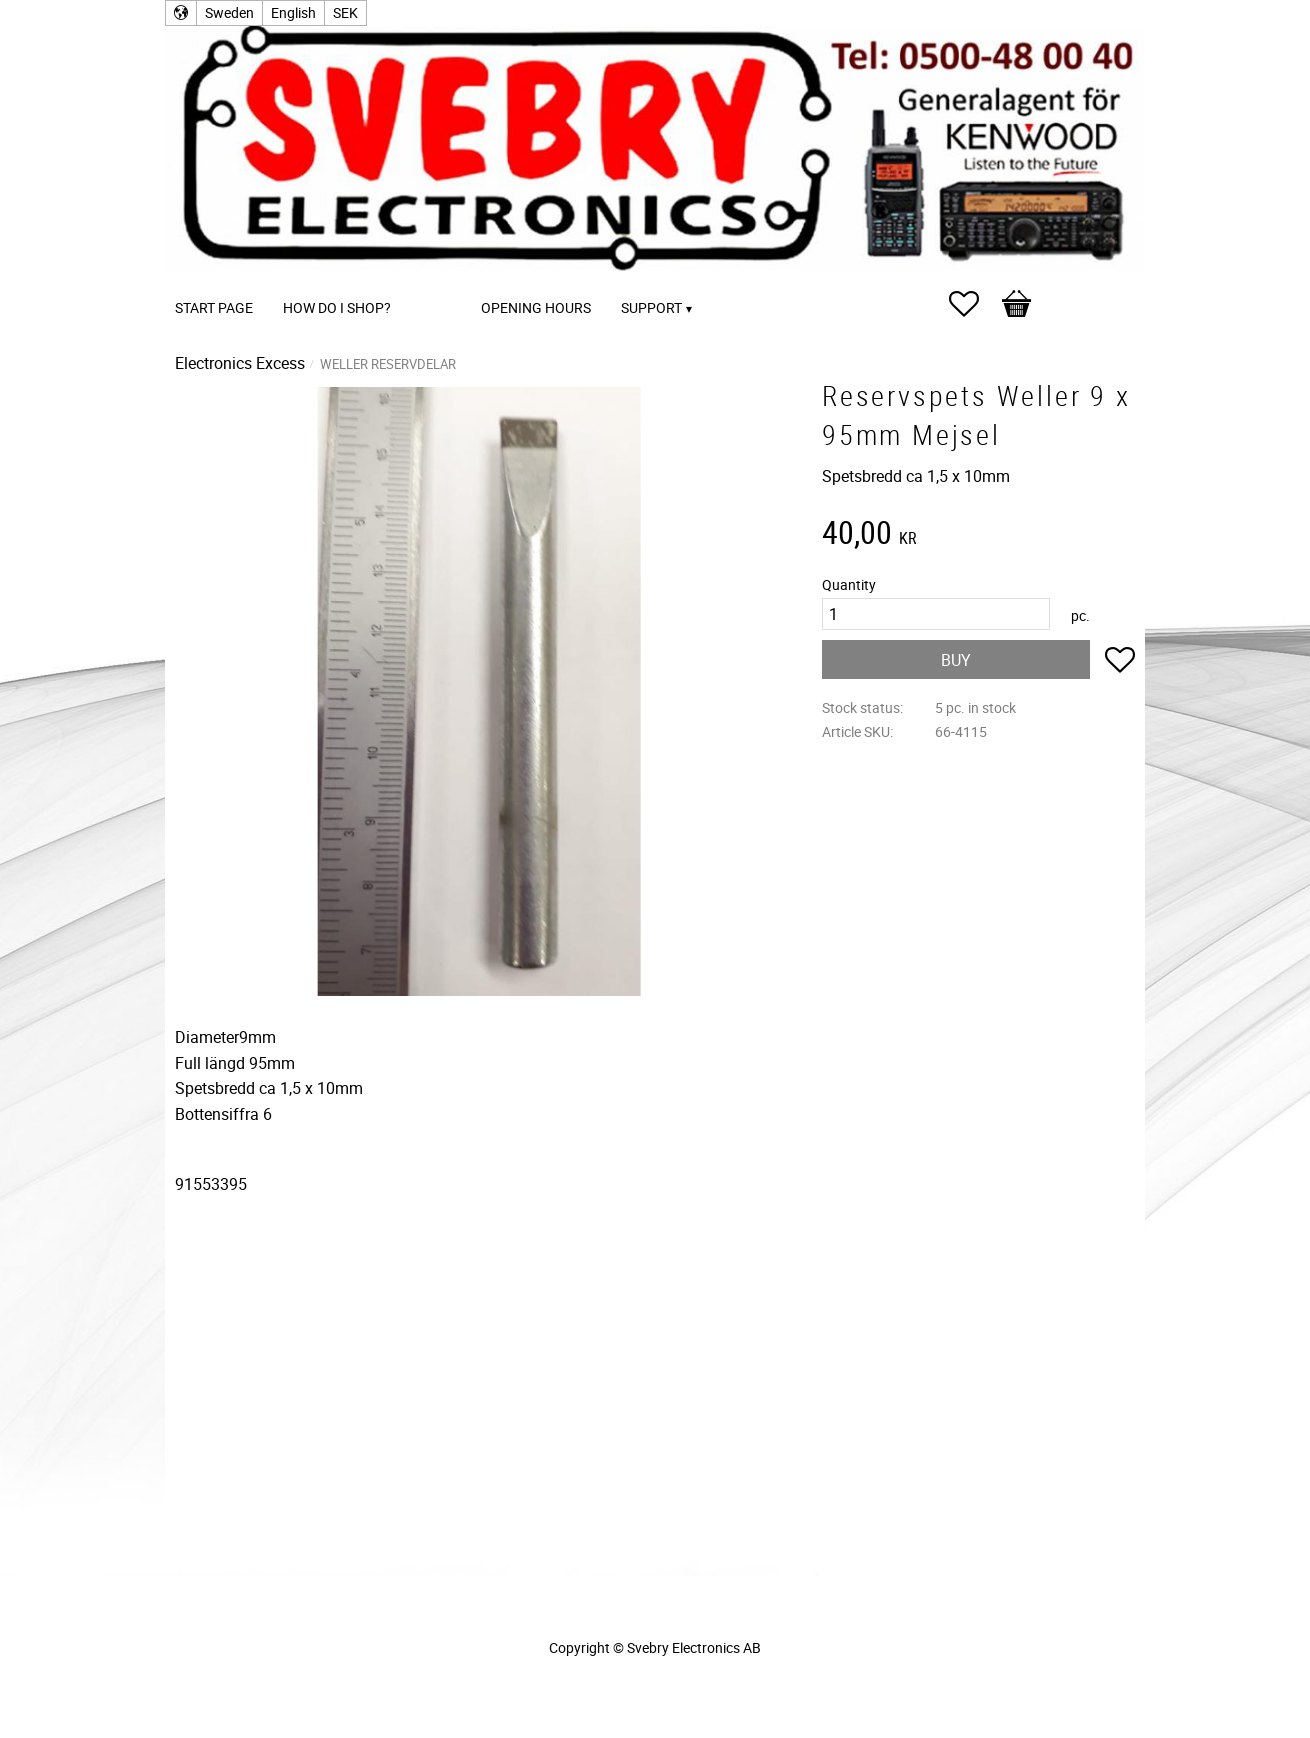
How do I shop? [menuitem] (337, 307)
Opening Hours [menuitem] (536, 307)
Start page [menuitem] (214, 307)
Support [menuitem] (651, 307)
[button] (974, 304)
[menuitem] (426, 280)
